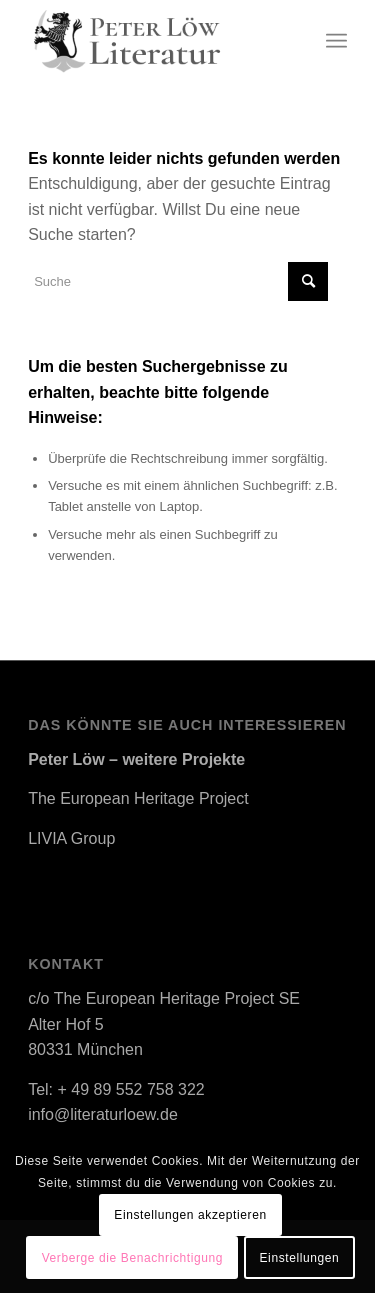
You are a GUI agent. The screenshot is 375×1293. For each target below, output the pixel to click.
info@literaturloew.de (103, 1114)
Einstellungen (300, 1258)
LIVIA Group (71, 838)
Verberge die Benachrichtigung (133, 1258)
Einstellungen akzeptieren (190, 1215)
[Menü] (336, 41)
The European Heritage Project (138, 798)
